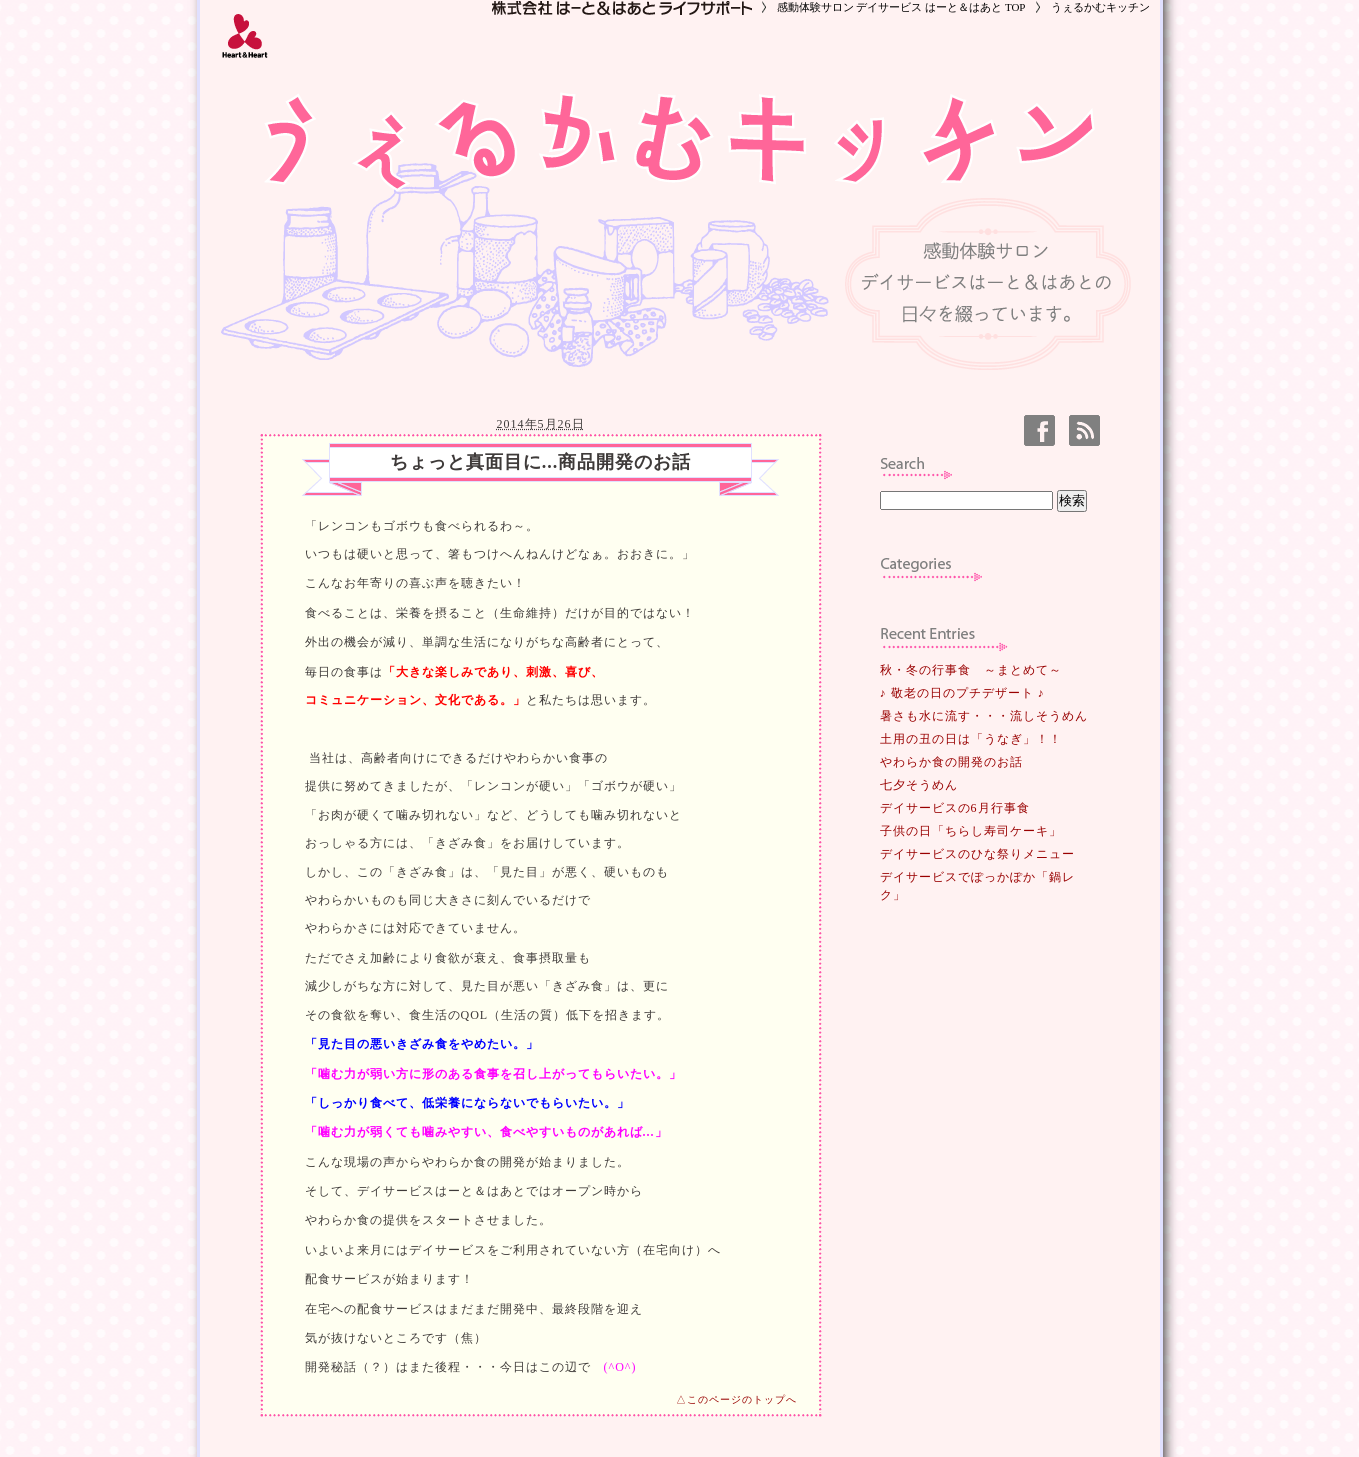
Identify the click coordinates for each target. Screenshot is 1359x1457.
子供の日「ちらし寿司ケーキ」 (971, 831)
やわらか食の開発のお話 (951, 762)
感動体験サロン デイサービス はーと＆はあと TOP (901, 7)
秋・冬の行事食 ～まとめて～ (971, 670)
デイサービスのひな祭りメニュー (977, 854)
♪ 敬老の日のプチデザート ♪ (962, 693)
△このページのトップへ (736, 1399)
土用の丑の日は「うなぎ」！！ (971, 739)
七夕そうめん (919, 785)
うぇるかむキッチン (1100, 7)
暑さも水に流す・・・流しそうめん (984, 716)
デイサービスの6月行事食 (955, 808)
